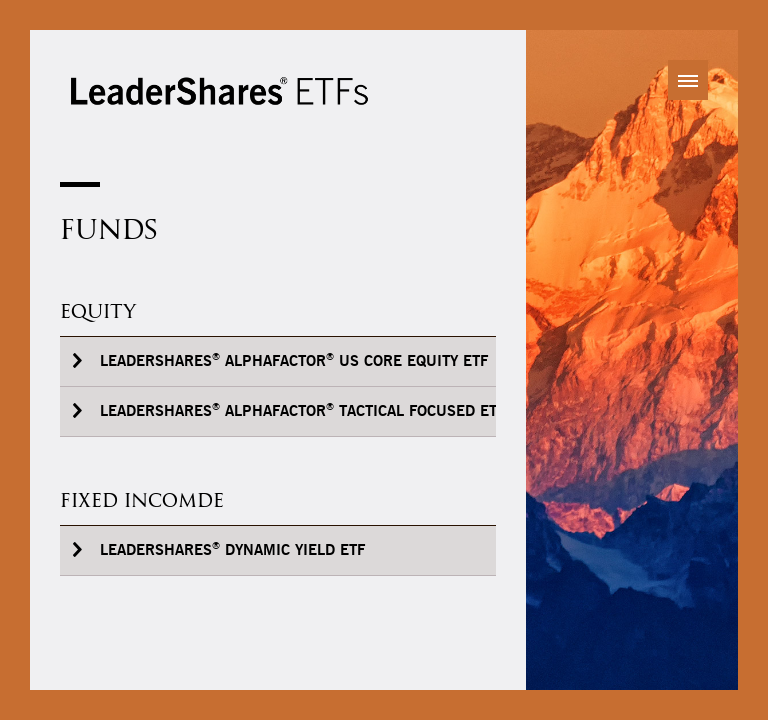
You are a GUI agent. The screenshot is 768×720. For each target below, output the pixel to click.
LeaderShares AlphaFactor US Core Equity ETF (294, 361)
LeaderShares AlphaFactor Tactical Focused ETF (302, 411)
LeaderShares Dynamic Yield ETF (232, 550)
